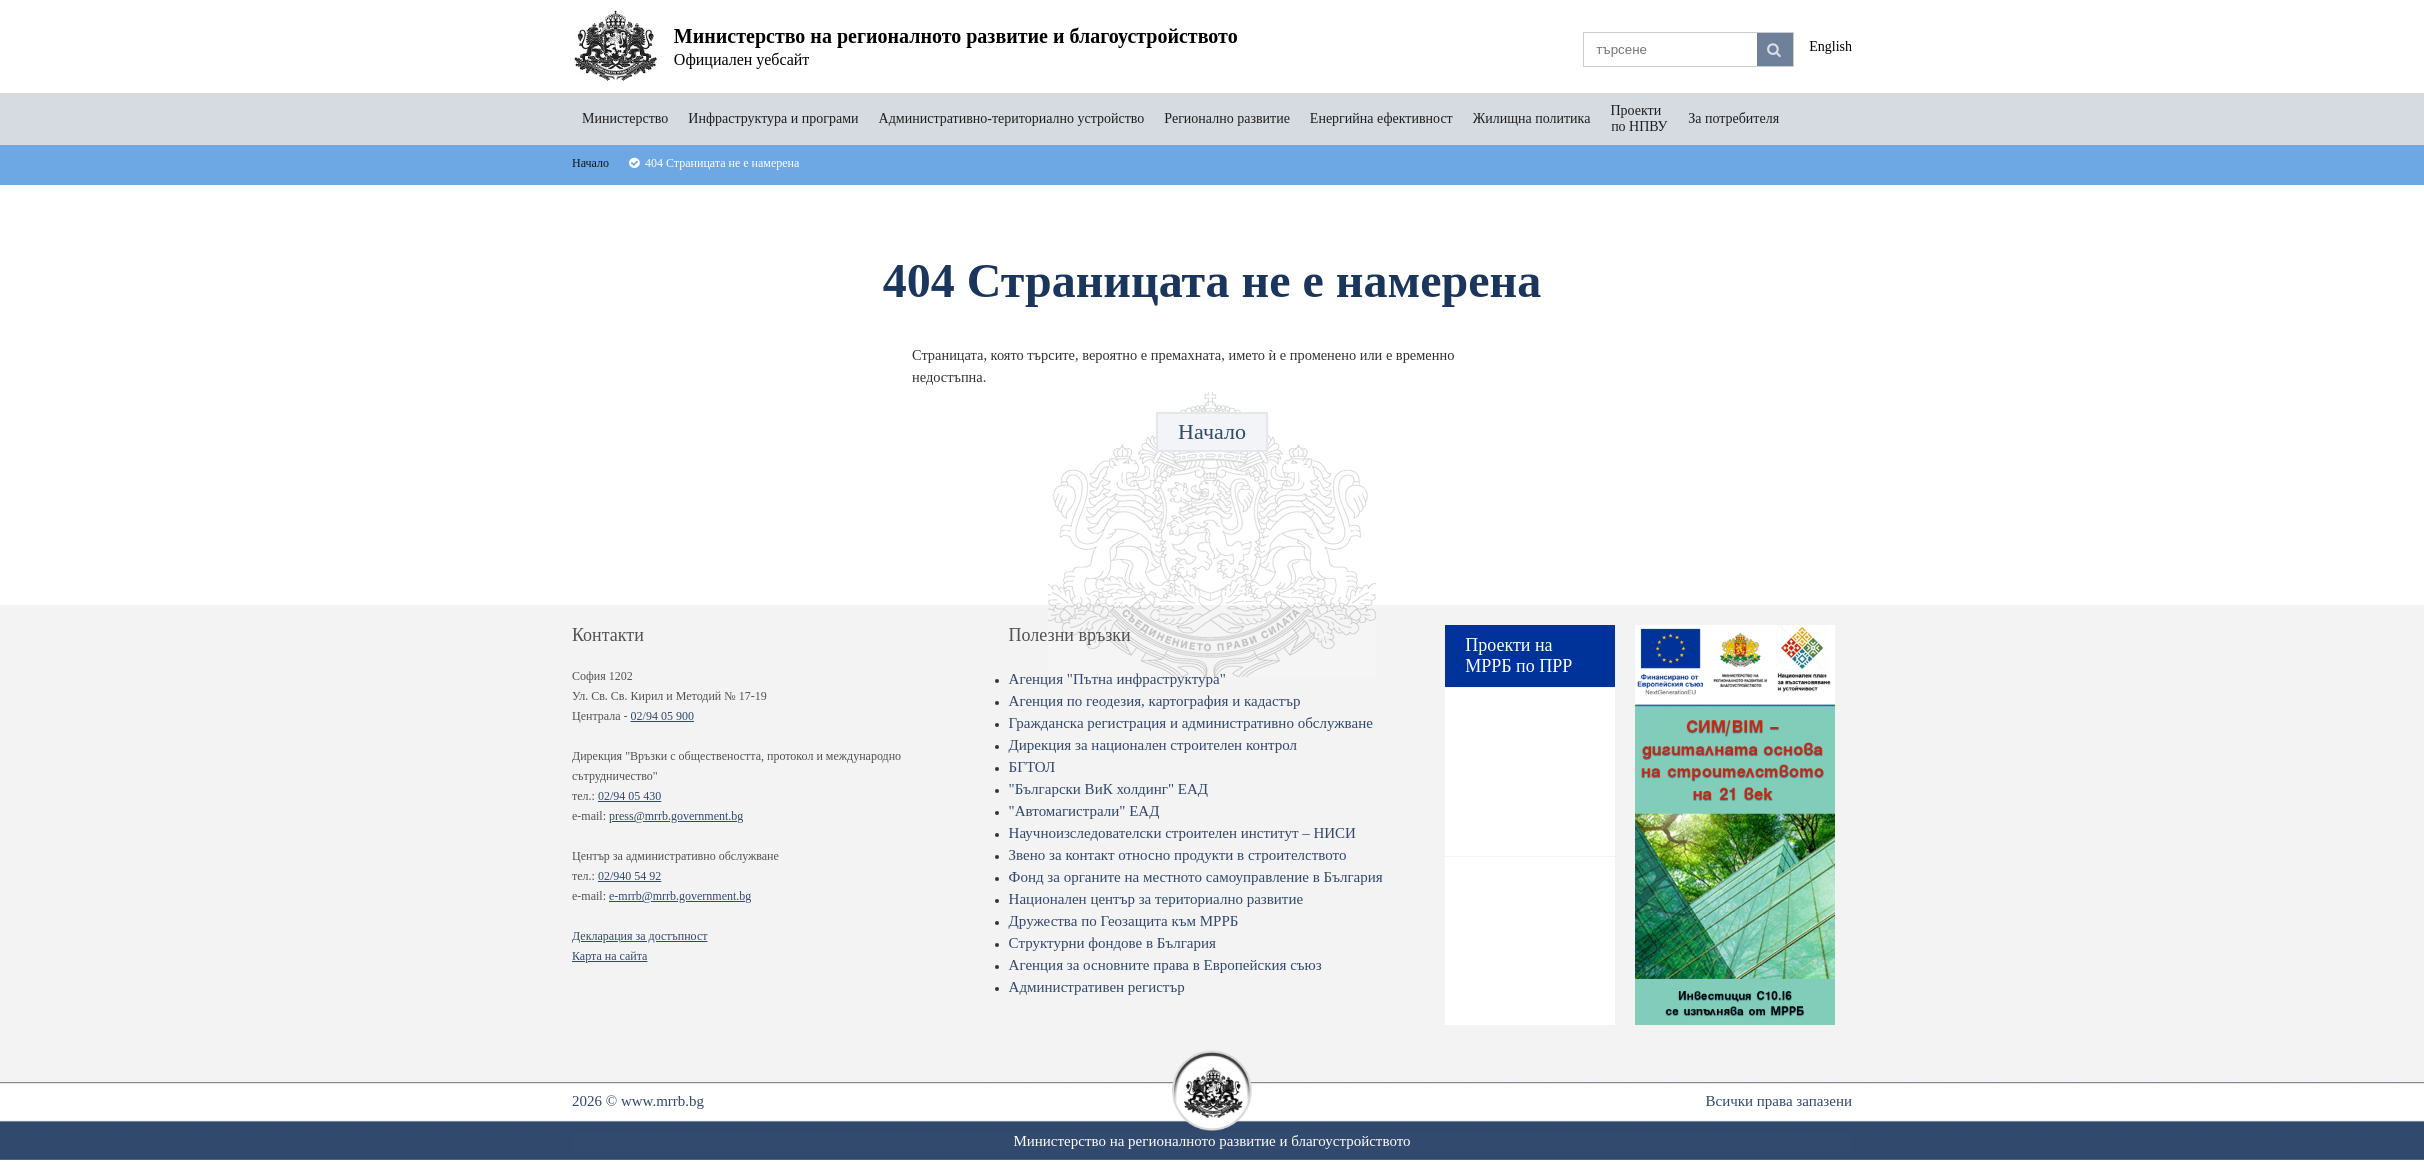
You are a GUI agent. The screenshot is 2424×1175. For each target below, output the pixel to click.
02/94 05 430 (629, 796)
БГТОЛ (1032, 767)
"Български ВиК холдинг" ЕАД (1108, 789)
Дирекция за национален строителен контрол (1153, 745)
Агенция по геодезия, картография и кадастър (1155, 701)
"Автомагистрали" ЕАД (1084, 811)
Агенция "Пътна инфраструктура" (1117, 679)
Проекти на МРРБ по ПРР (1518, 655)
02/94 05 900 (662, 716)
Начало (1212, 431)
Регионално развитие (1227, 118)
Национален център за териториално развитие (1156, 899)
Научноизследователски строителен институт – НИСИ (1182, 833)
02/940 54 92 (629, 876)
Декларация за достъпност (639, 936)
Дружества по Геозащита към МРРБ (1124, 921)
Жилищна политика (1532, 118)
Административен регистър (1097, 987)
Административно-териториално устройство (1012, 118)
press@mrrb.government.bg (676, 816)
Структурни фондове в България (1112, 943)
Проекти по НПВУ (1639, 118)
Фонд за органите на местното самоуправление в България (1196, 877)
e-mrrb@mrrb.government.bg (680, 896)
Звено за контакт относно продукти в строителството (1178, 855)
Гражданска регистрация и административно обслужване (1191, 723)
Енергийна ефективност (1381, 118)
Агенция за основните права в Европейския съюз (1165, 965)
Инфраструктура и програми (773, 118)
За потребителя (1733, 118)
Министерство (625, 118)
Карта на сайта (609, 956)
